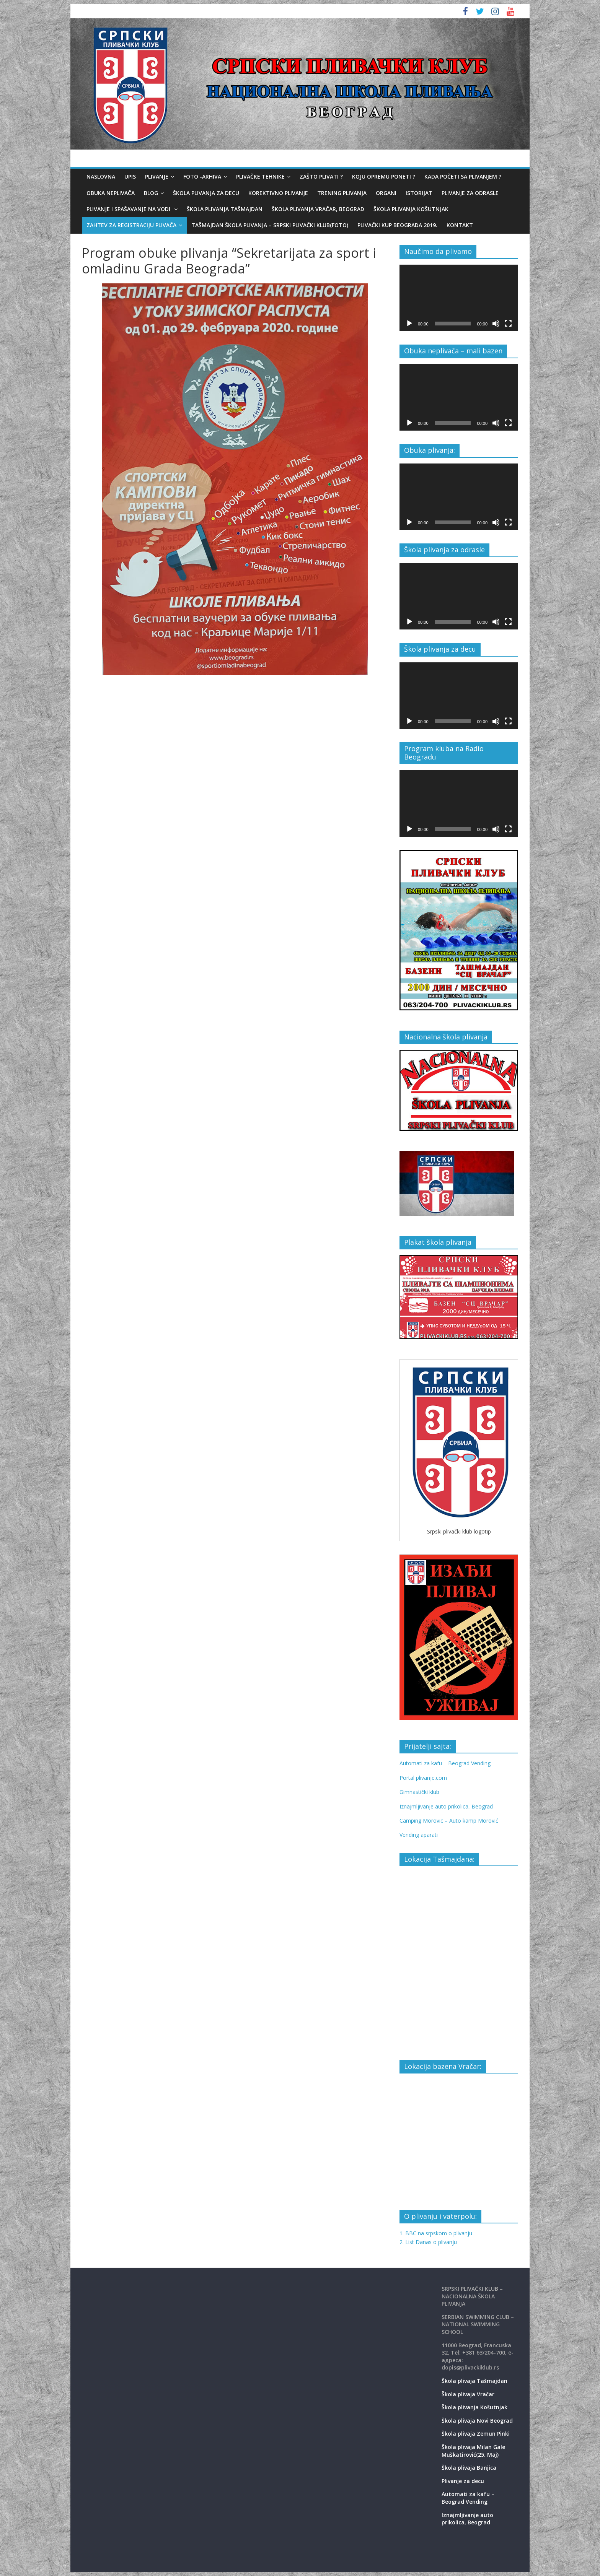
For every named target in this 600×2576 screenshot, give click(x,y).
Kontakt (460, 225)
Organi (386, 193)
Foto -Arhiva (202, 176)
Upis (130, 176)
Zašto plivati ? (321, 176)
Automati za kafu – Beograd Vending (445, 1763)
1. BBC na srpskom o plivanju (435, 2233)
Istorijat (419, 193)
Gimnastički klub (419, 1791)
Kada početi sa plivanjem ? (462, 176)
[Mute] (496, 323)
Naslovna (100, 176)
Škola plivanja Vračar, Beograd (318, 209)
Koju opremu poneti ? (383, 176)
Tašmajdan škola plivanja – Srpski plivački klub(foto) (269, 225)
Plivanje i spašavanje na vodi (129, 209)
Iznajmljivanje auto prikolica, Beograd (446, 1806)
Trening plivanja (342, 193)
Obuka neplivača (110, 193)
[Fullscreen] (508, 323)
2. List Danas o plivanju (428, 2242)
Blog (151, 193)
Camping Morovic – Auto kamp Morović (448, 1820)
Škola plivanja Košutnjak (410, 209)
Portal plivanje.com (423, 1777)
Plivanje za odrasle (470, 193)
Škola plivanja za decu (206, 193)
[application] (458, 298)
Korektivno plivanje (278, 193)
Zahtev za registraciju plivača (131, 225)
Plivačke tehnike (260, 176)
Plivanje (156, 176)
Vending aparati (418, 1834)
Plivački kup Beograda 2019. (397, 225)
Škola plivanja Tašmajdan (224, 209)
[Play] (409, 323)
